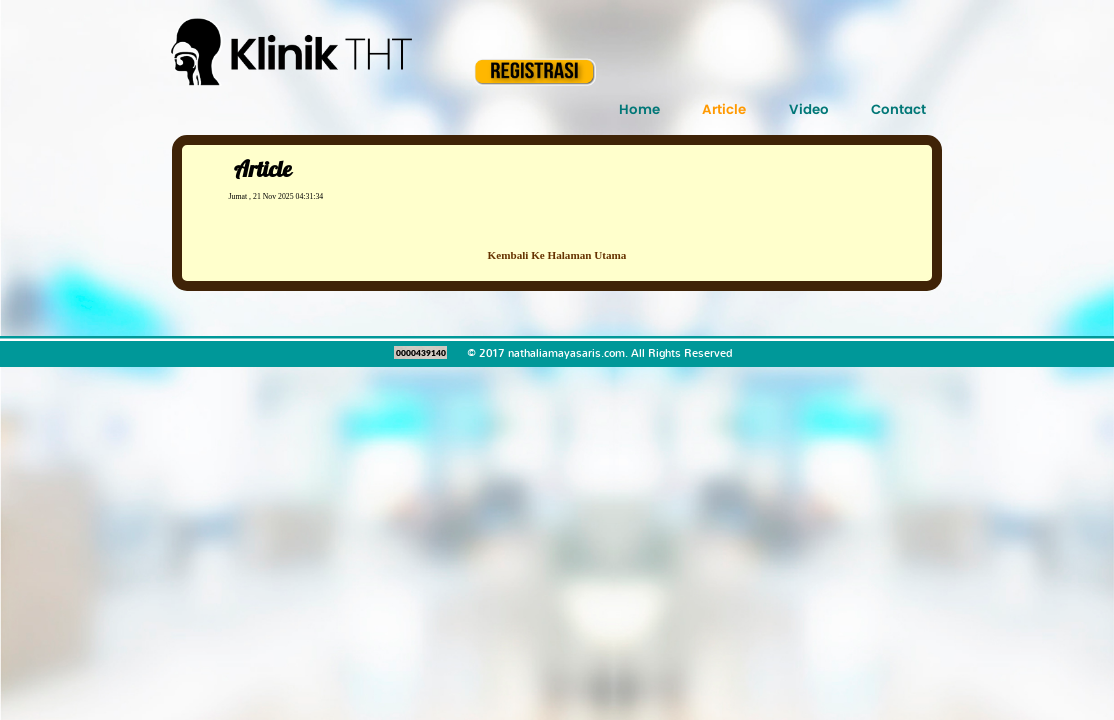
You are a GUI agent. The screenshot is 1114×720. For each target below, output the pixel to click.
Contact (898, 109)
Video (809, 109)
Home (639, 109)
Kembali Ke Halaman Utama (557, 255)
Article (724, 109)
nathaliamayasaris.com (566, 353)
